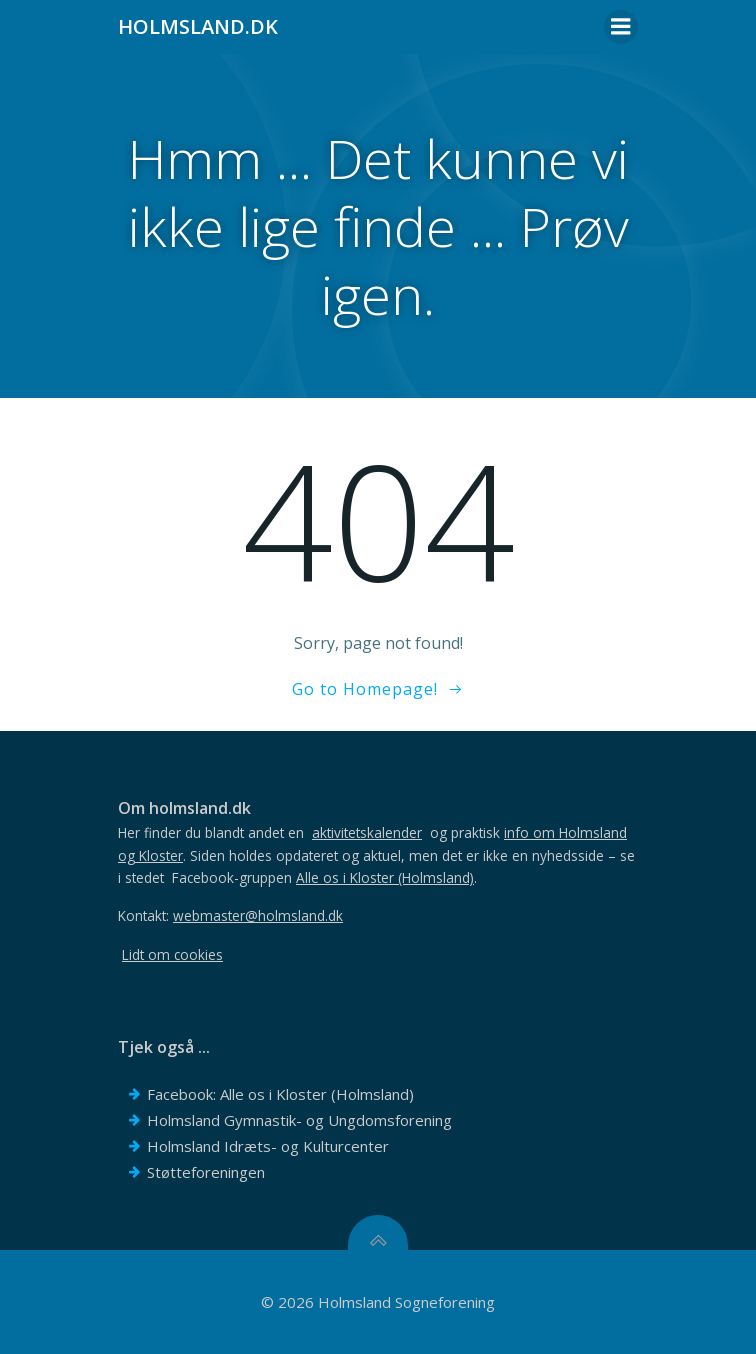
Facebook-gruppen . (324, 877)
